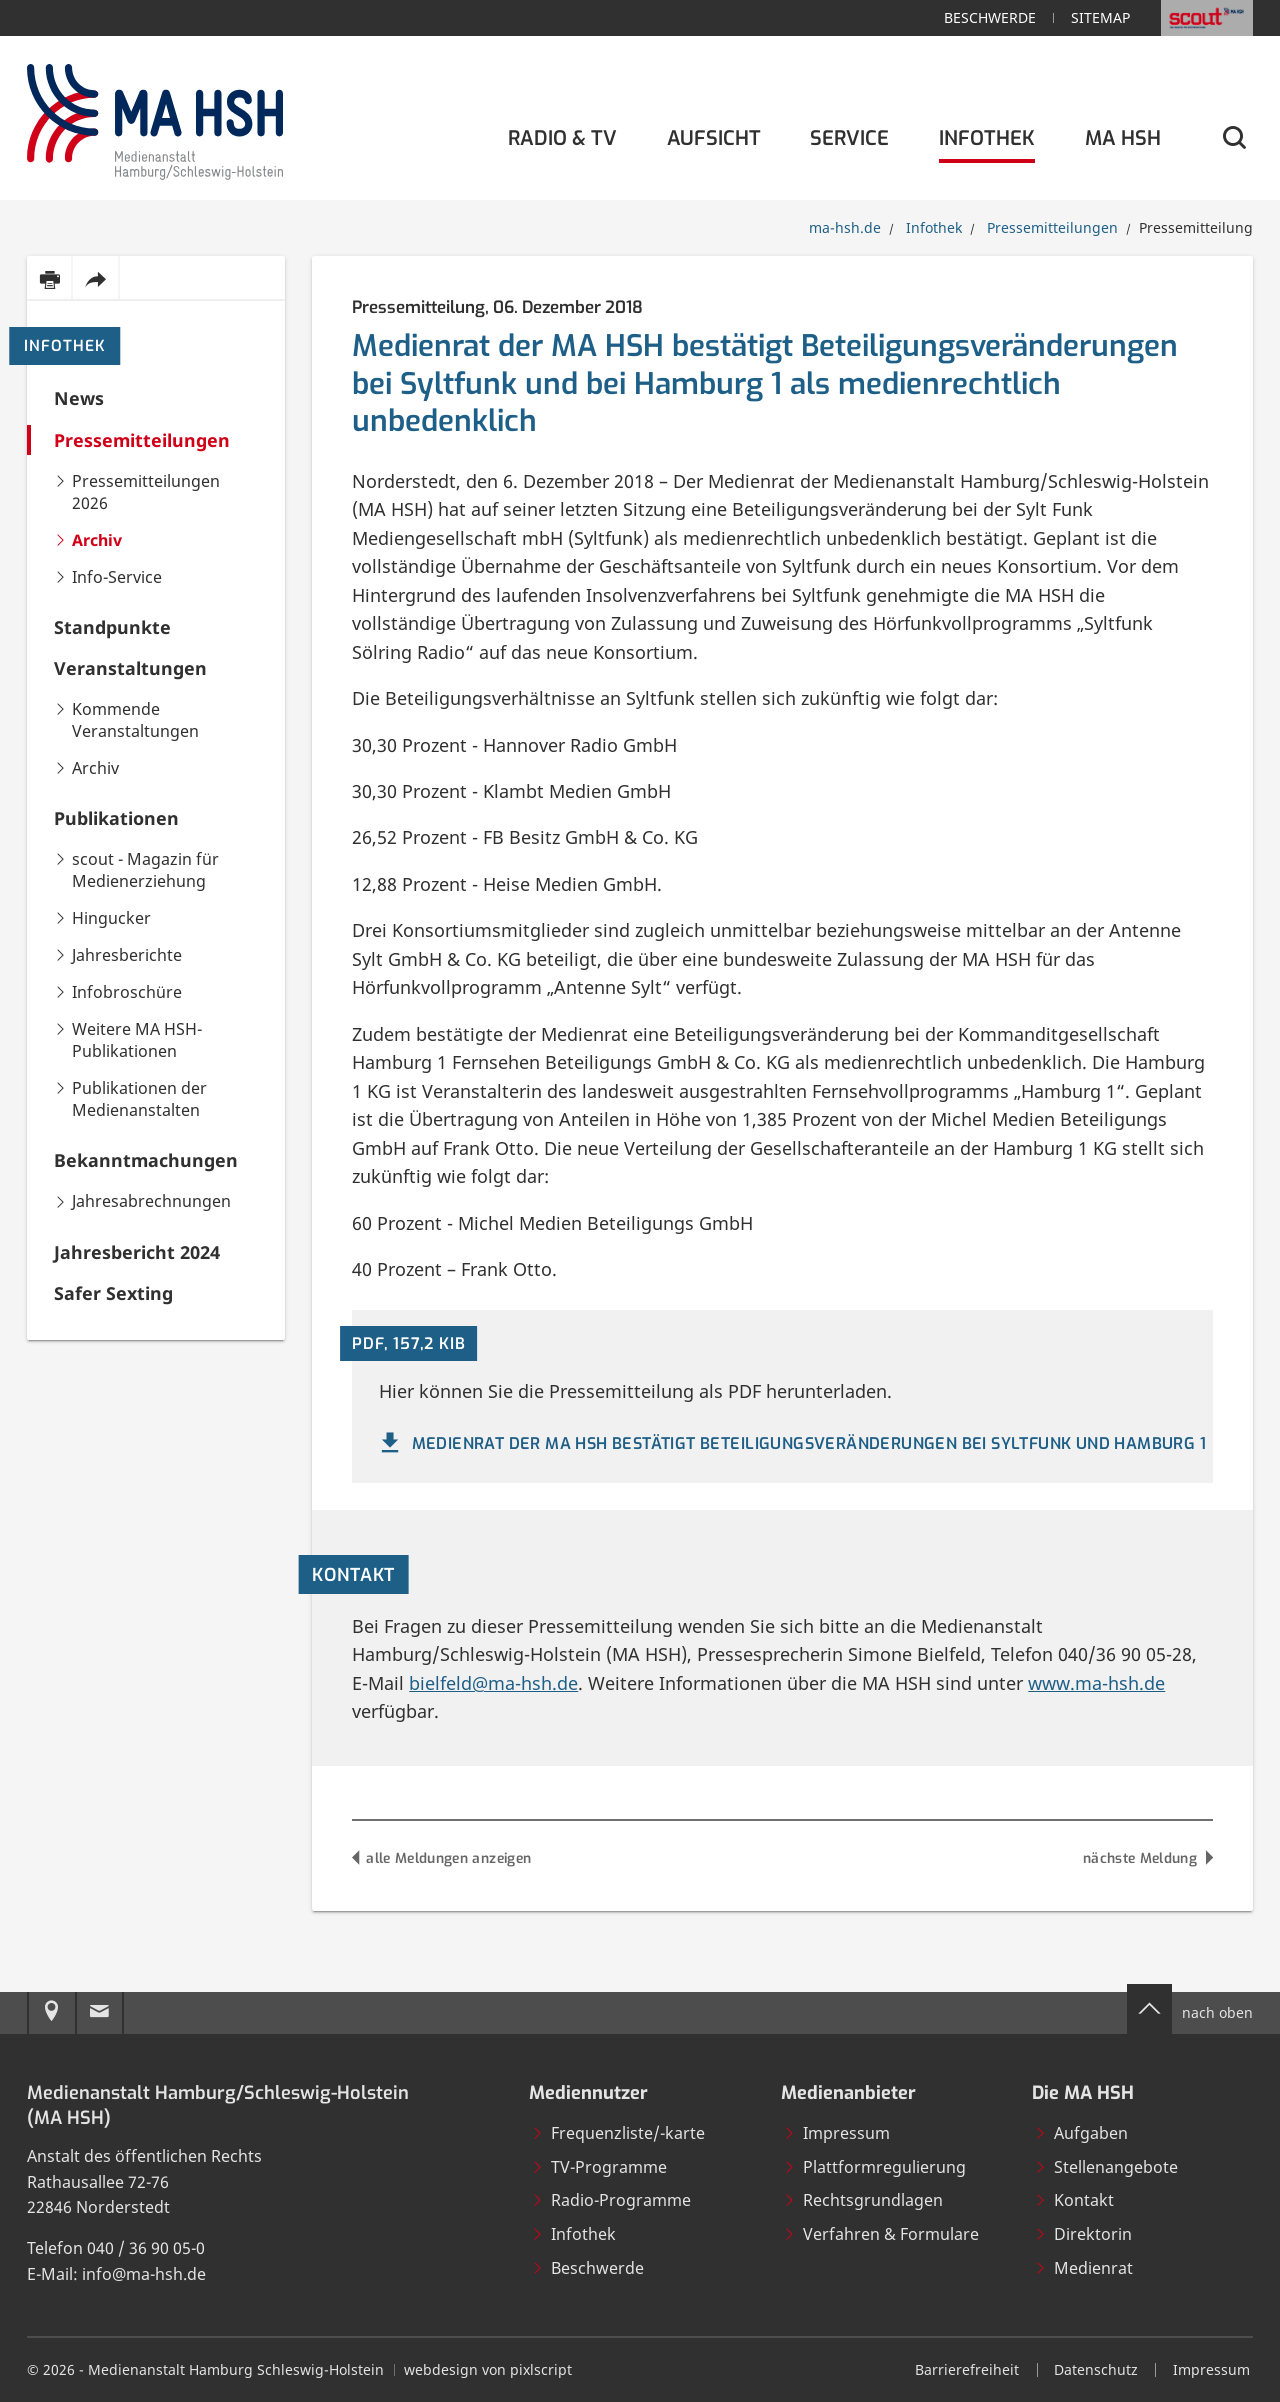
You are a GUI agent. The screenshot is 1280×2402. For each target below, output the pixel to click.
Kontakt (1074, 2200)
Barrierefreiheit (967, 2369)
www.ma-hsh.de (1096, 1683)
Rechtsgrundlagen (863, 2200)
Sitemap (1100, 17)
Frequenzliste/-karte (618, 2133)
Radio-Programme (611, 2200)
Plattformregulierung (874, 2167)
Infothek (65, 346)
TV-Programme (599, 2167)
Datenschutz (1096, 2369)
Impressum (836, 2133)
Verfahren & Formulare (881, 2234)
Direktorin (1083, 2234)
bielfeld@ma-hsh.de (493, 1683)
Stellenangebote (1106, 2167)
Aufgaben (1081, 2133)
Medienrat (1083, 2268)
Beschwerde (990, 17)
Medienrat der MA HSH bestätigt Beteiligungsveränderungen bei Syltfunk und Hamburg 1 (791, 1444)
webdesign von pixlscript (488, 2369)
